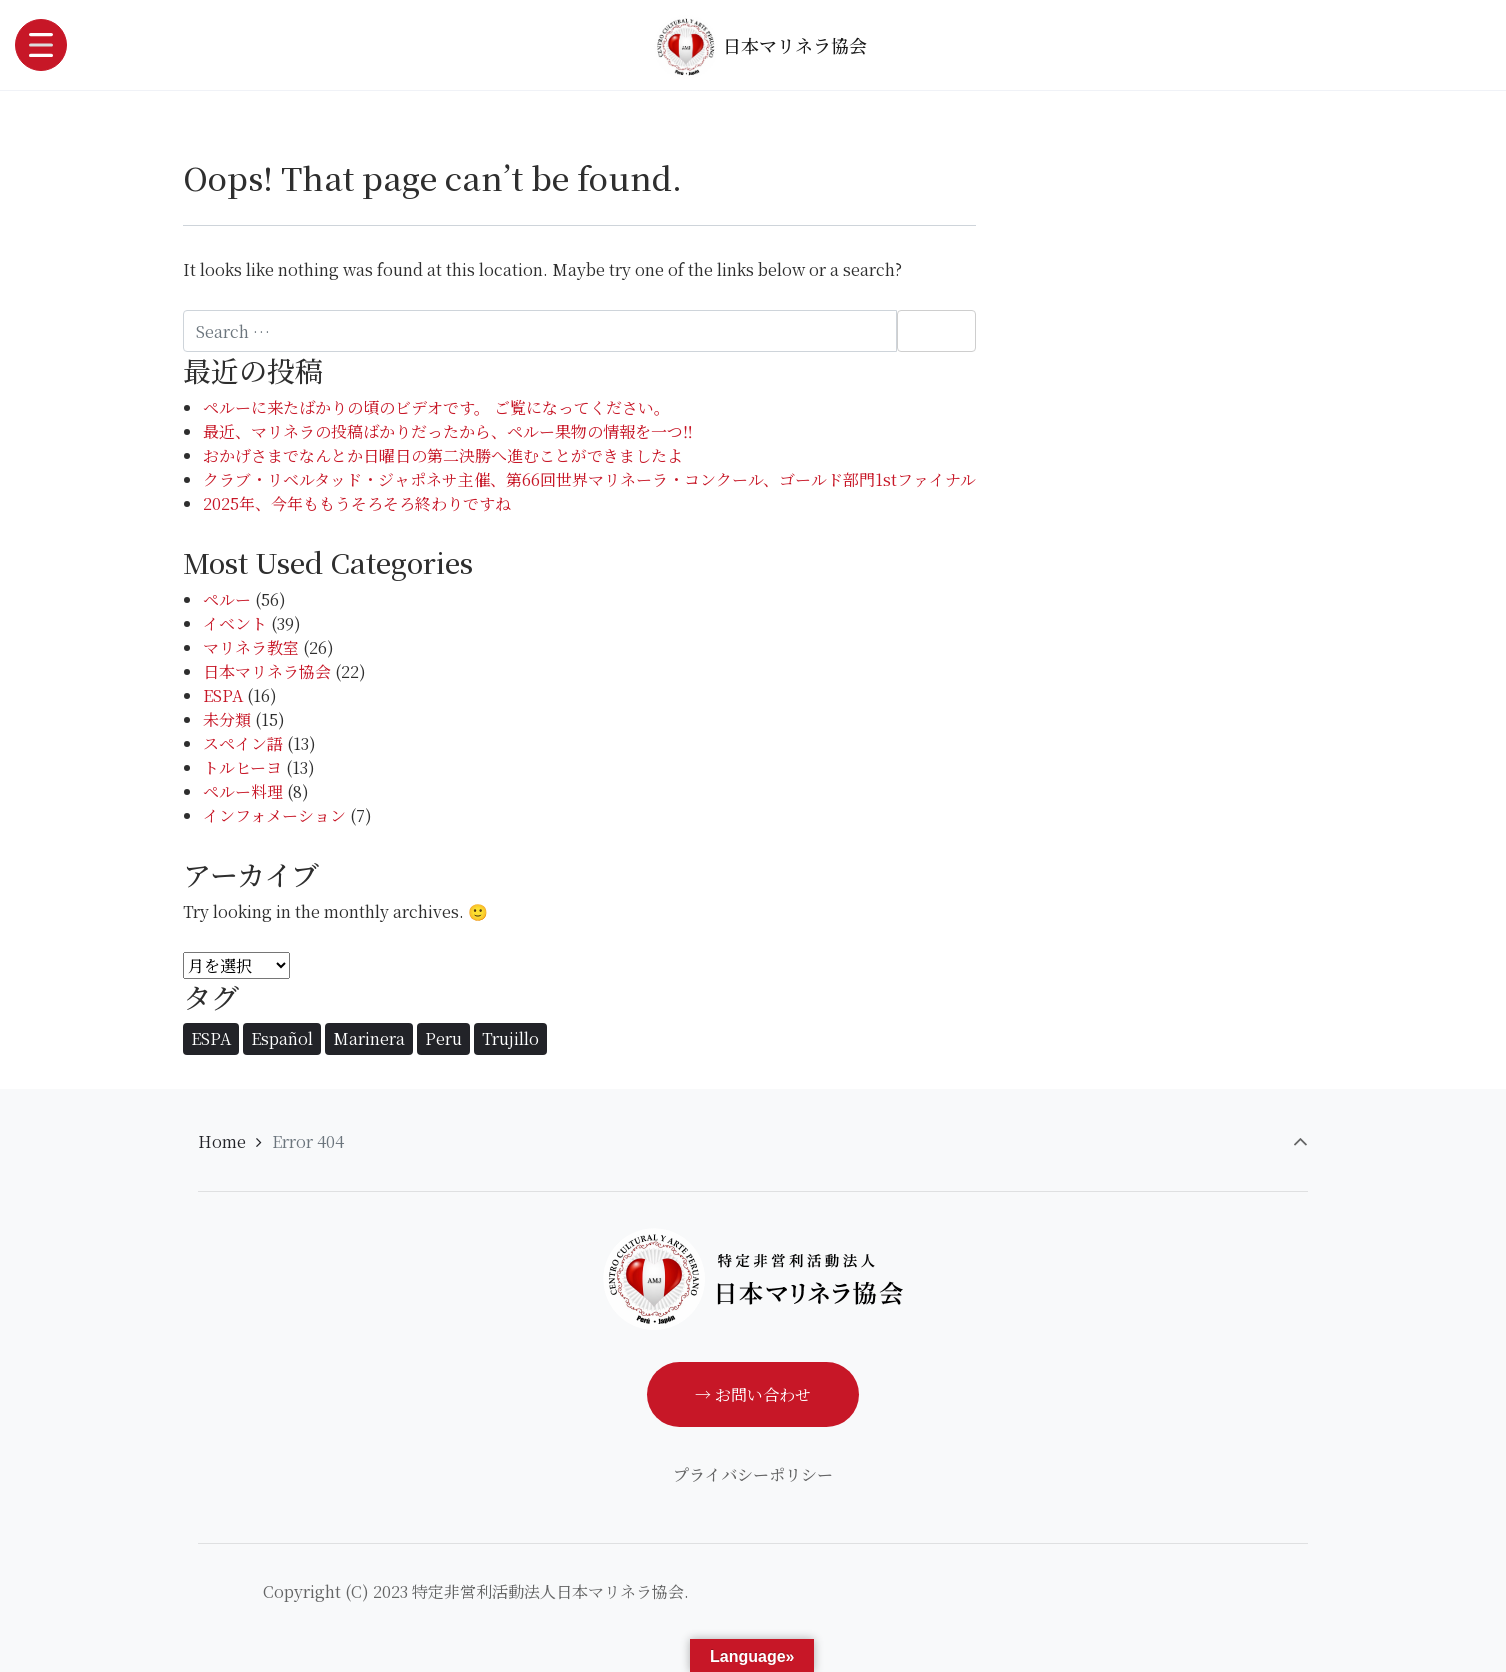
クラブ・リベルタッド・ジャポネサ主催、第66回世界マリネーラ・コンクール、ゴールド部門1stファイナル (589, 479)
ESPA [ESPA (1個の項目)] (211, 1038)
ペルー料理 (243, 791)
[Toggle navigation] (41, 45)
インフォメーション (274, 815)
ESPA (223, 695)
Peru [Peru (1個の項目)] (443, 1038)
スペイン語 (243, 743)
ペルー (227, 599)
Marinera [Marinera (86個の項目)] (369, 1038)
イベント (235, 623)
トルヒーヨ (242, 767)
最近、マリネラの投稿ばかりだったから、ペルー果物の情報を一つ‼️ (448, 431)
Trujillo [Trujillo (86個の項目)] (510, 1038)
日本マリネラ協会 (760, 47)
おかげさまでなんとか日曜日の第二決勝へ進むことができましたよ (443, 455)
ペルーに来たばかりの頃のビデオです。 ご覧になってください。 (436, 407)
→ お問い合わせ (753, 1394)
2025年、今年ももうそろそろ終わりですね (357, 503)
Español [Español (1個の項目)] (282, 1038)
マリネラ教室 (251, 647)
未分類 (227, 719)
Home (222, 1141)
